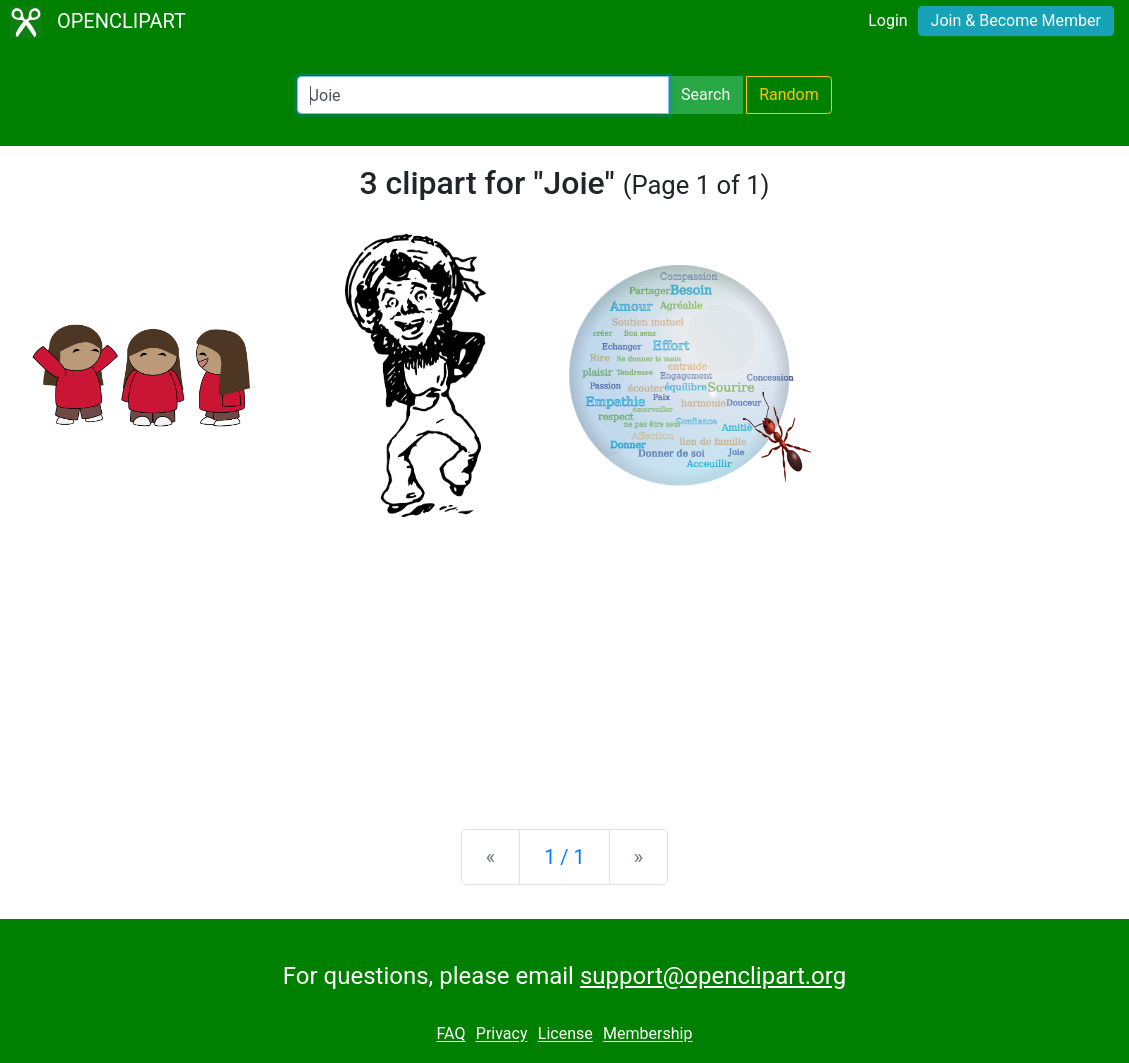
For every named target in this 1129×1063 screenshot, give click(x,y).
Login (887, 20)
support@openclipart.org (713, 976)
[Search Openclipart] (483, 95)
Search (705, 94)
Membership (647, 1034)
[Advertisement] (564, 657)
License (565, 1034)
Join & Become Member (1016, 20)
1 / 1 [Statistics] (564, 857)
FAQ (451, 1034)
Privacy (502, 1034)
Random (789, 94)
